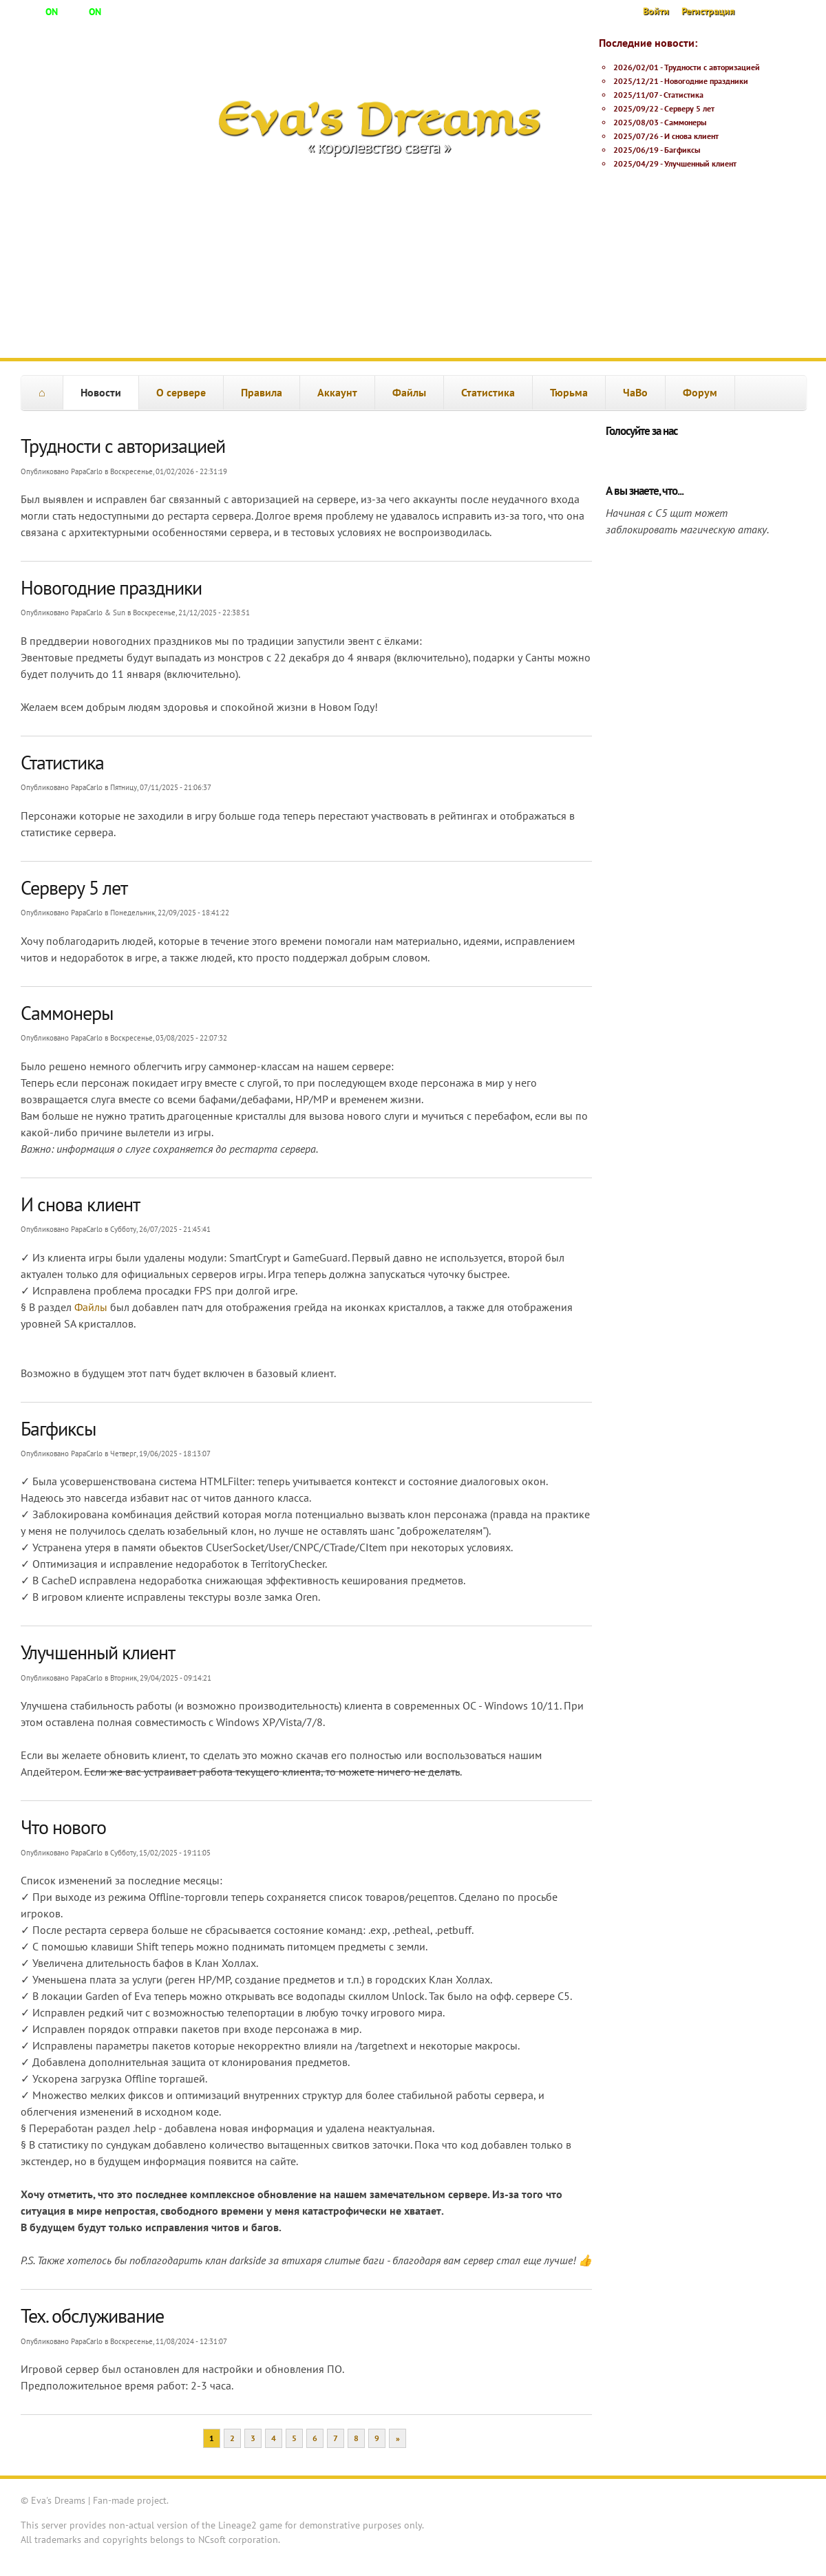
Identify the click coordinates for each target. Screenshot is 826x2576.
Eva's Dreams (379, 118)
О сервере (181, 392)
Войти (656, 11)
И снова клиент (691, 136)
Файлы (409, 392)
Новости (101, 392)
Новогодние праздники (706, 81)
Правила (261, 392)
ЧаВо (635, 392)
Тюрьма (569, 392)
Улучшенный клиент (700, 163)
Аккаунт (337, 392)
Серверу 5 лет (689, 108)
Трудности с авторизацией (712, 67)
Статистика (683, 94)
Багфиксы (682, 150)
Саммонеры (685, 122)
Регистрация (707, 11)
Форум (700, 392)
